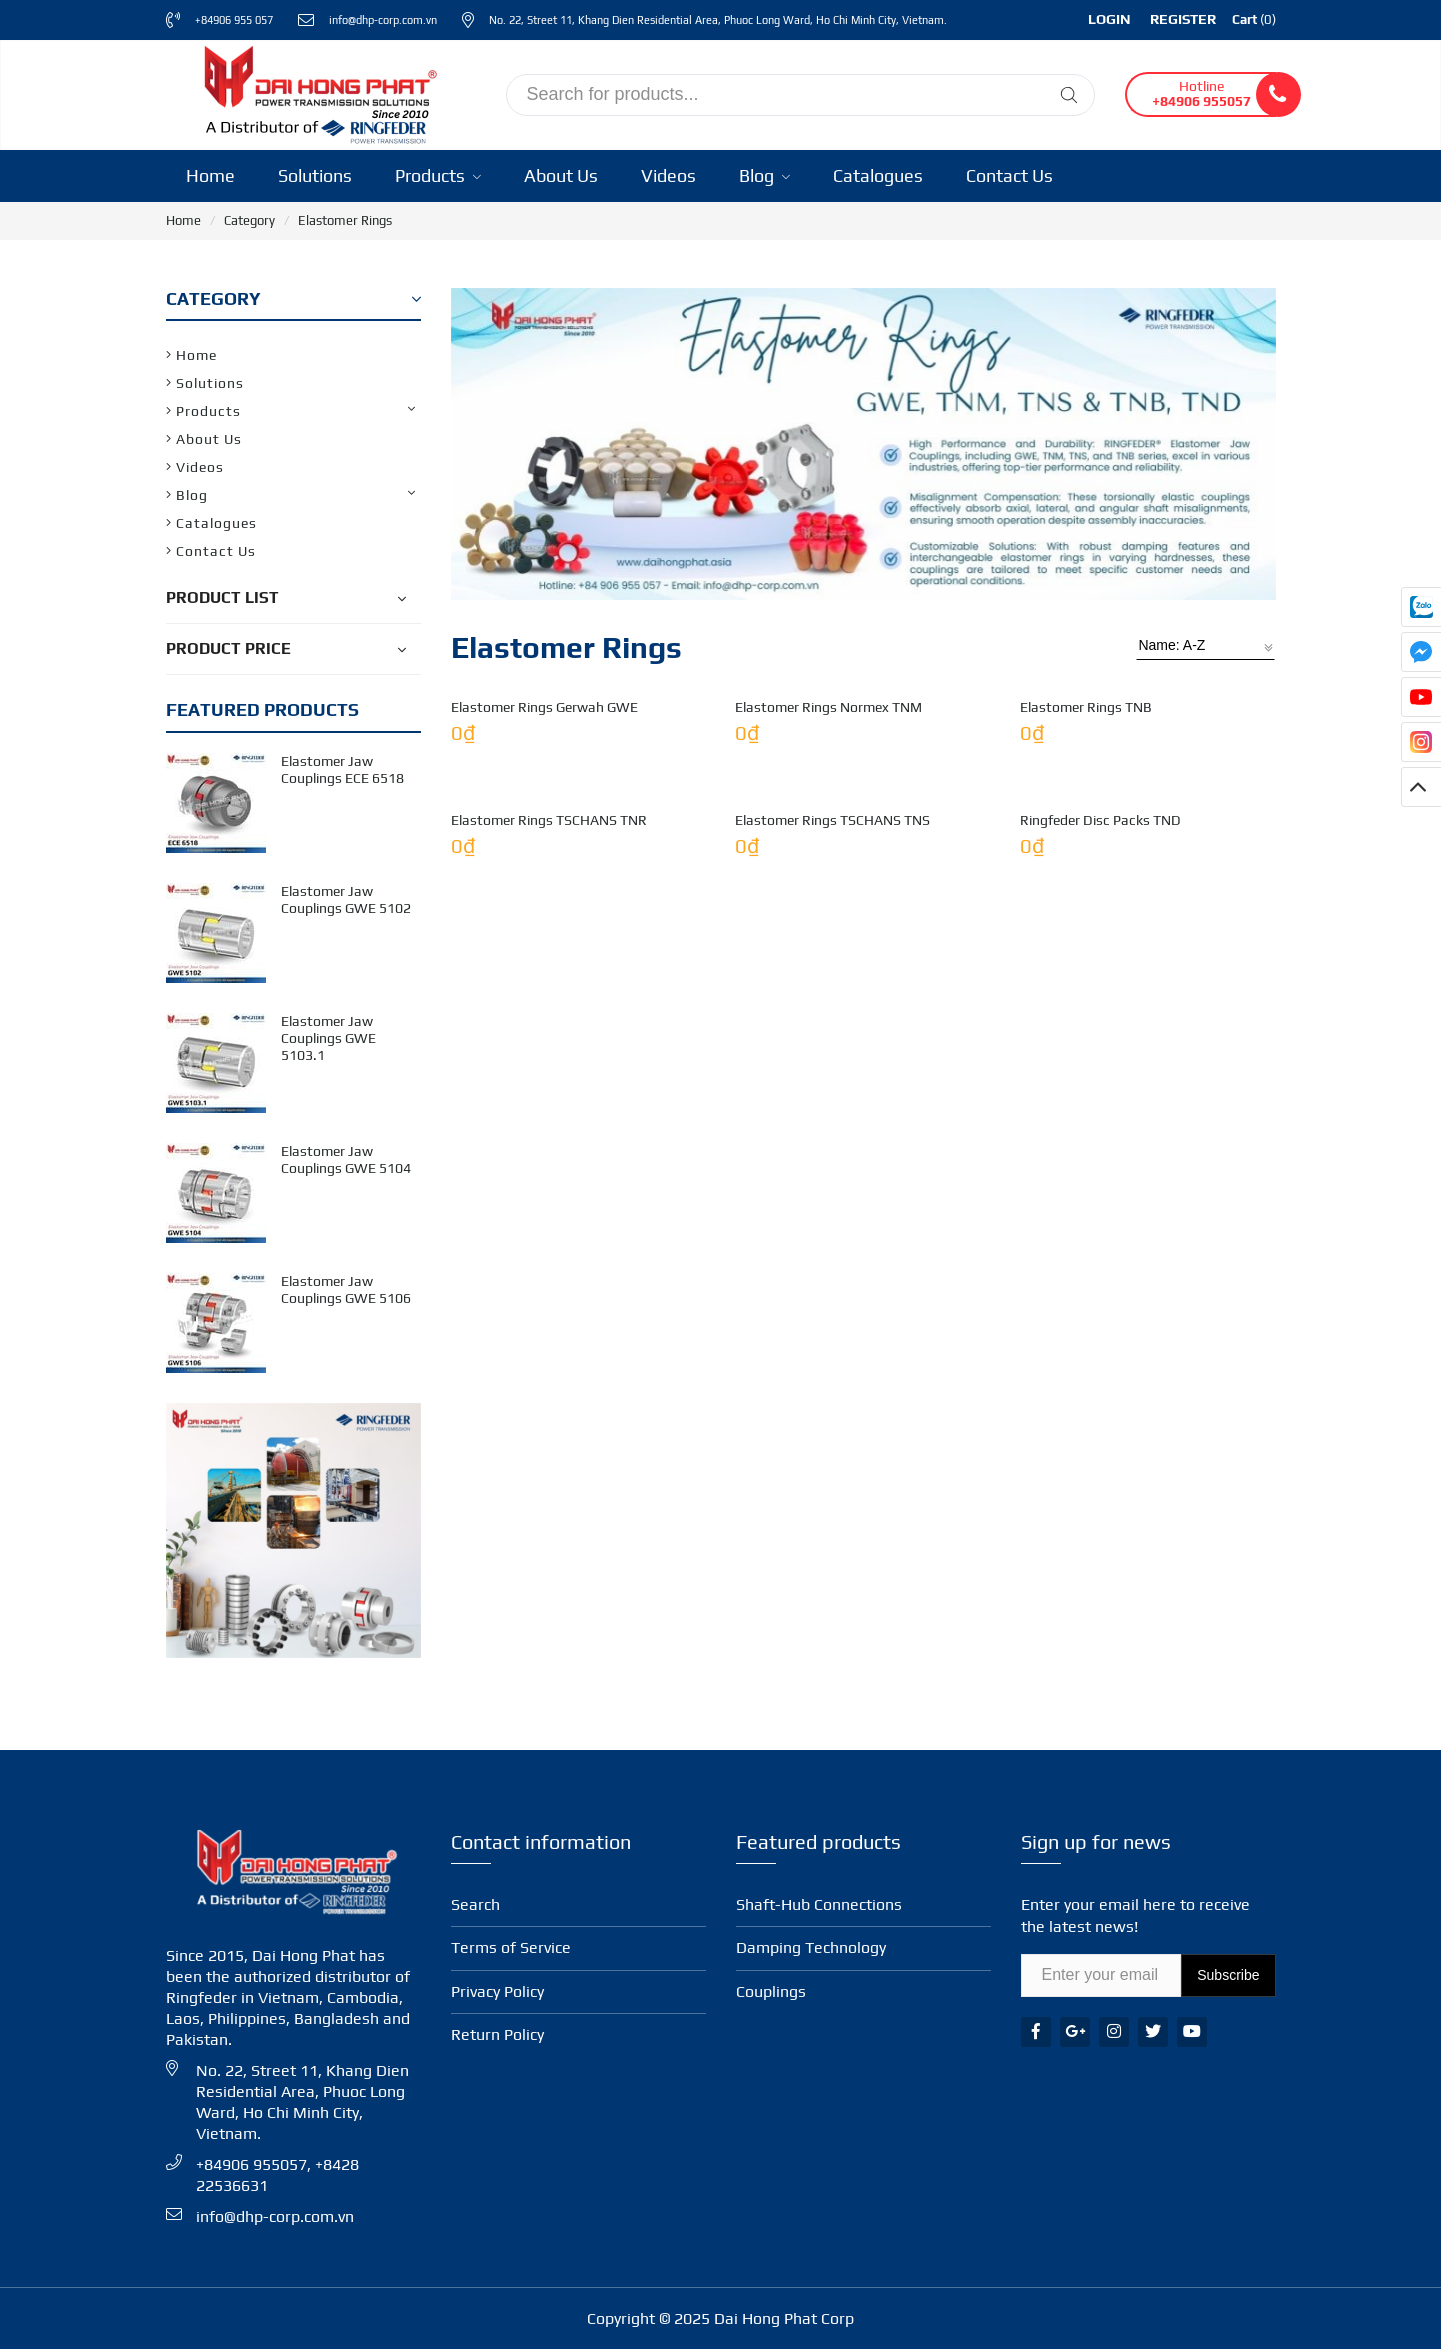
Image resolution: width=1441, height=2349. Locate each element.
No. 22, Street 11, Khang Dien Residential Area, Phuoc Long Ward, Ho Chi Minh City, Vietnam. (718, 20)
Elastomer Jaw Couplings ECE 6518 (342, 769)
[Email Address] (1101, 1975)
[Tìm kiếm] (1069, 95)
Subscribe (1228, 1975)
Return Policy (497, 2034)
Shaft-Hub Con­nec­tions (819, 1904)
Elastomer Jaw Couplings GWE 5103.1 (328, 1038)
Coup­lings (771, 1991)
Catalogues (878, 175)
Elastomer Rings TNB (1086, 962)
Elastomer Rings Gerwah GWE (544, 962)
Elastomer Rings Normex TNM (828, 962)
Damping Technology (811, 1947)
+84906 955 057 (234, 20)
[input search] (800, 95)
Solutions (315, 175)
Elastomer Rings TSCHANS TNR (549, 1330)
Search (475, 1904)
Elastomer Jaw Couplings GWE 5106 (346, 1289)
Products (438, 175)
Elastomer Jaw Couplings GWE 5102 (346, 899)
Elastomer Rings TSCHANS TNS (832, 1330)
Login (1109, 19)
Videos (668, 175)
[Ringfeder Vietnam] (316, 91)
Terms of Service (511, 1947)
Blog (764, 175)
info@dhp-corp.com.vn (383, 20)
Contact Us (1009, 175)
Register (1183, 19)
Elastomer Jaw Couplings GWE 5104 (346, 1159)
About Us (561, 175)
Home (210, 175)
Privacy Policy (497, 1991)
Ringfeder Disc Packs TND (1100, 1330)
